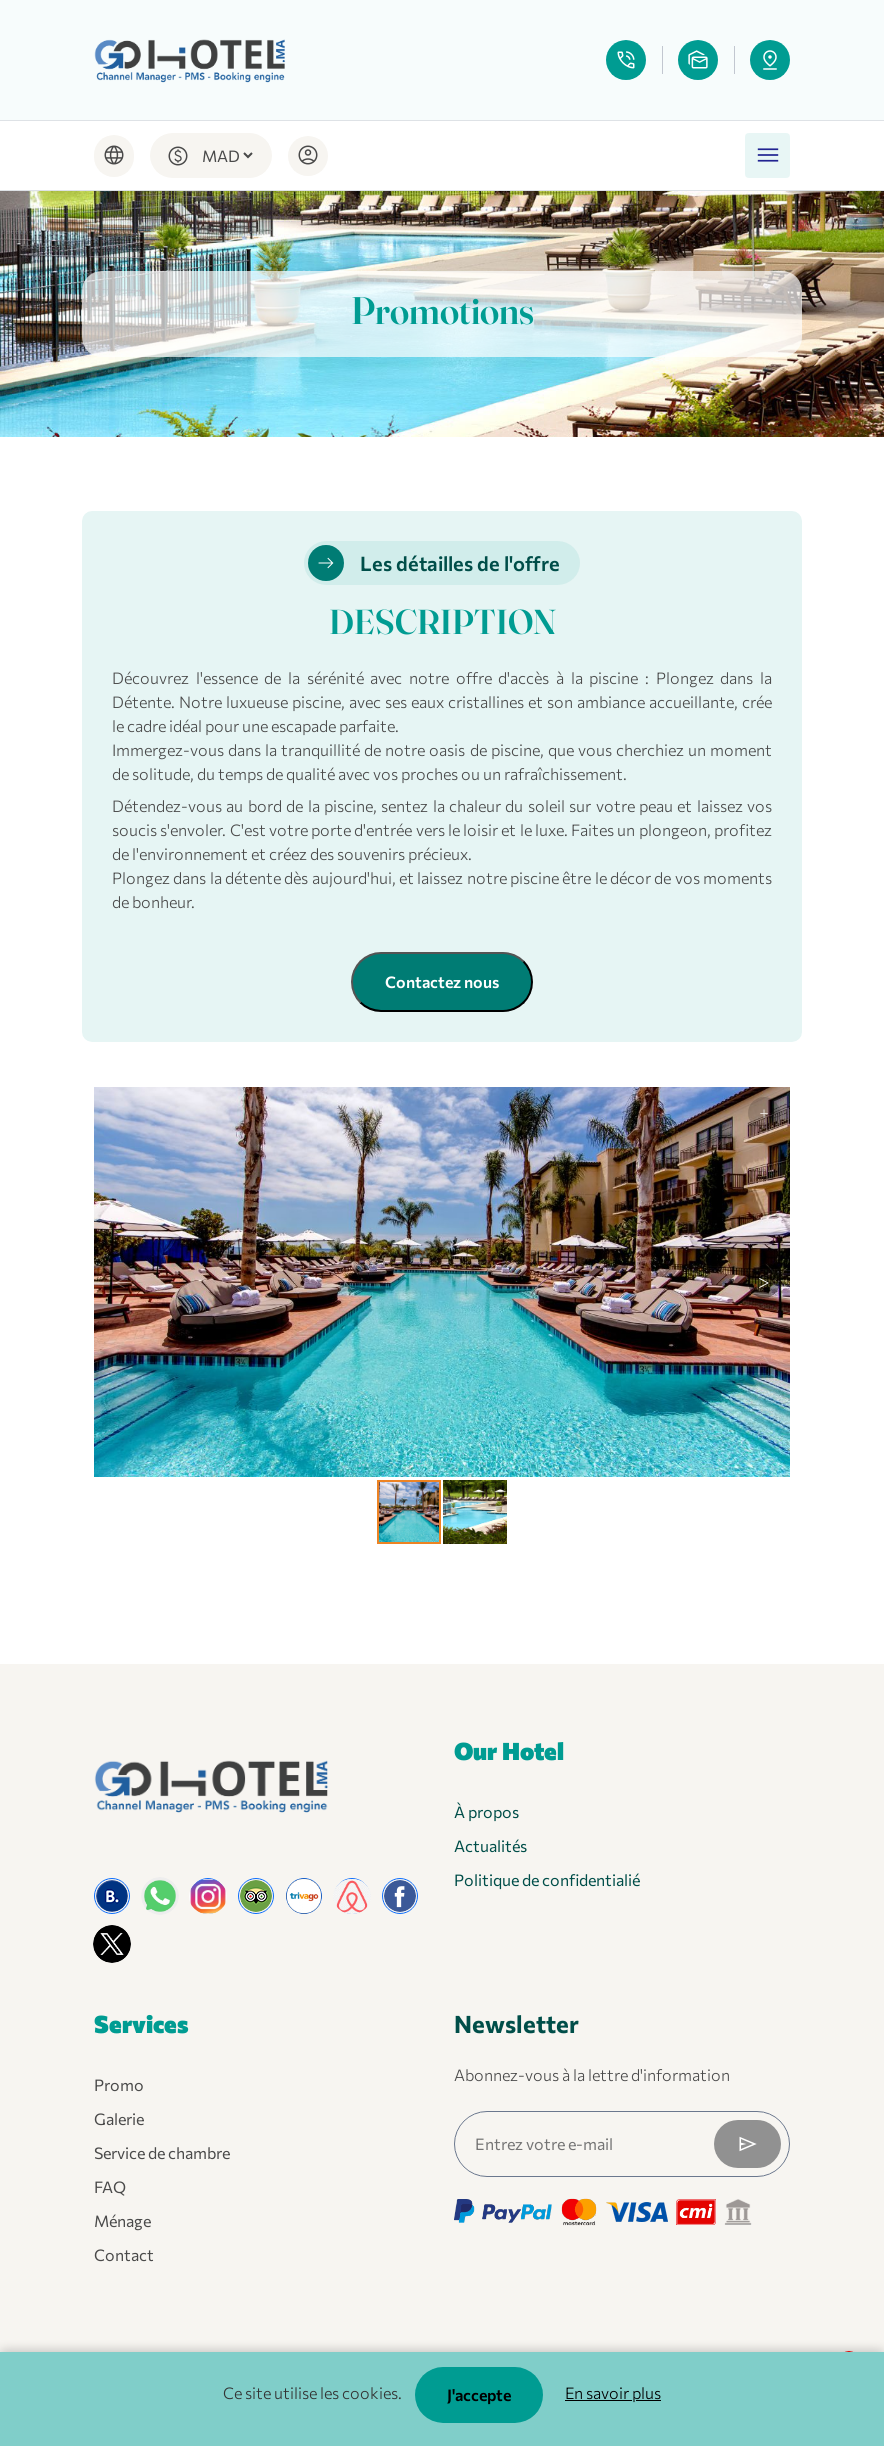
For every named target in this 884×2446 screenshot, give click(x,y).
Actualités (490, 1845)
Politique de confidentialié (547, 1879)
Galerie (119, 2118)
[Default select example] (227, 155)
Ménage (122, 2220)
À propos (486, 1811)
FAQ (110, 2186)
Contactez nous (442, 981)
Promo (119, 2084)
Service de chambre (162, 2152)
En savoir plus (613, 2392)
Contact (124, 2254)
